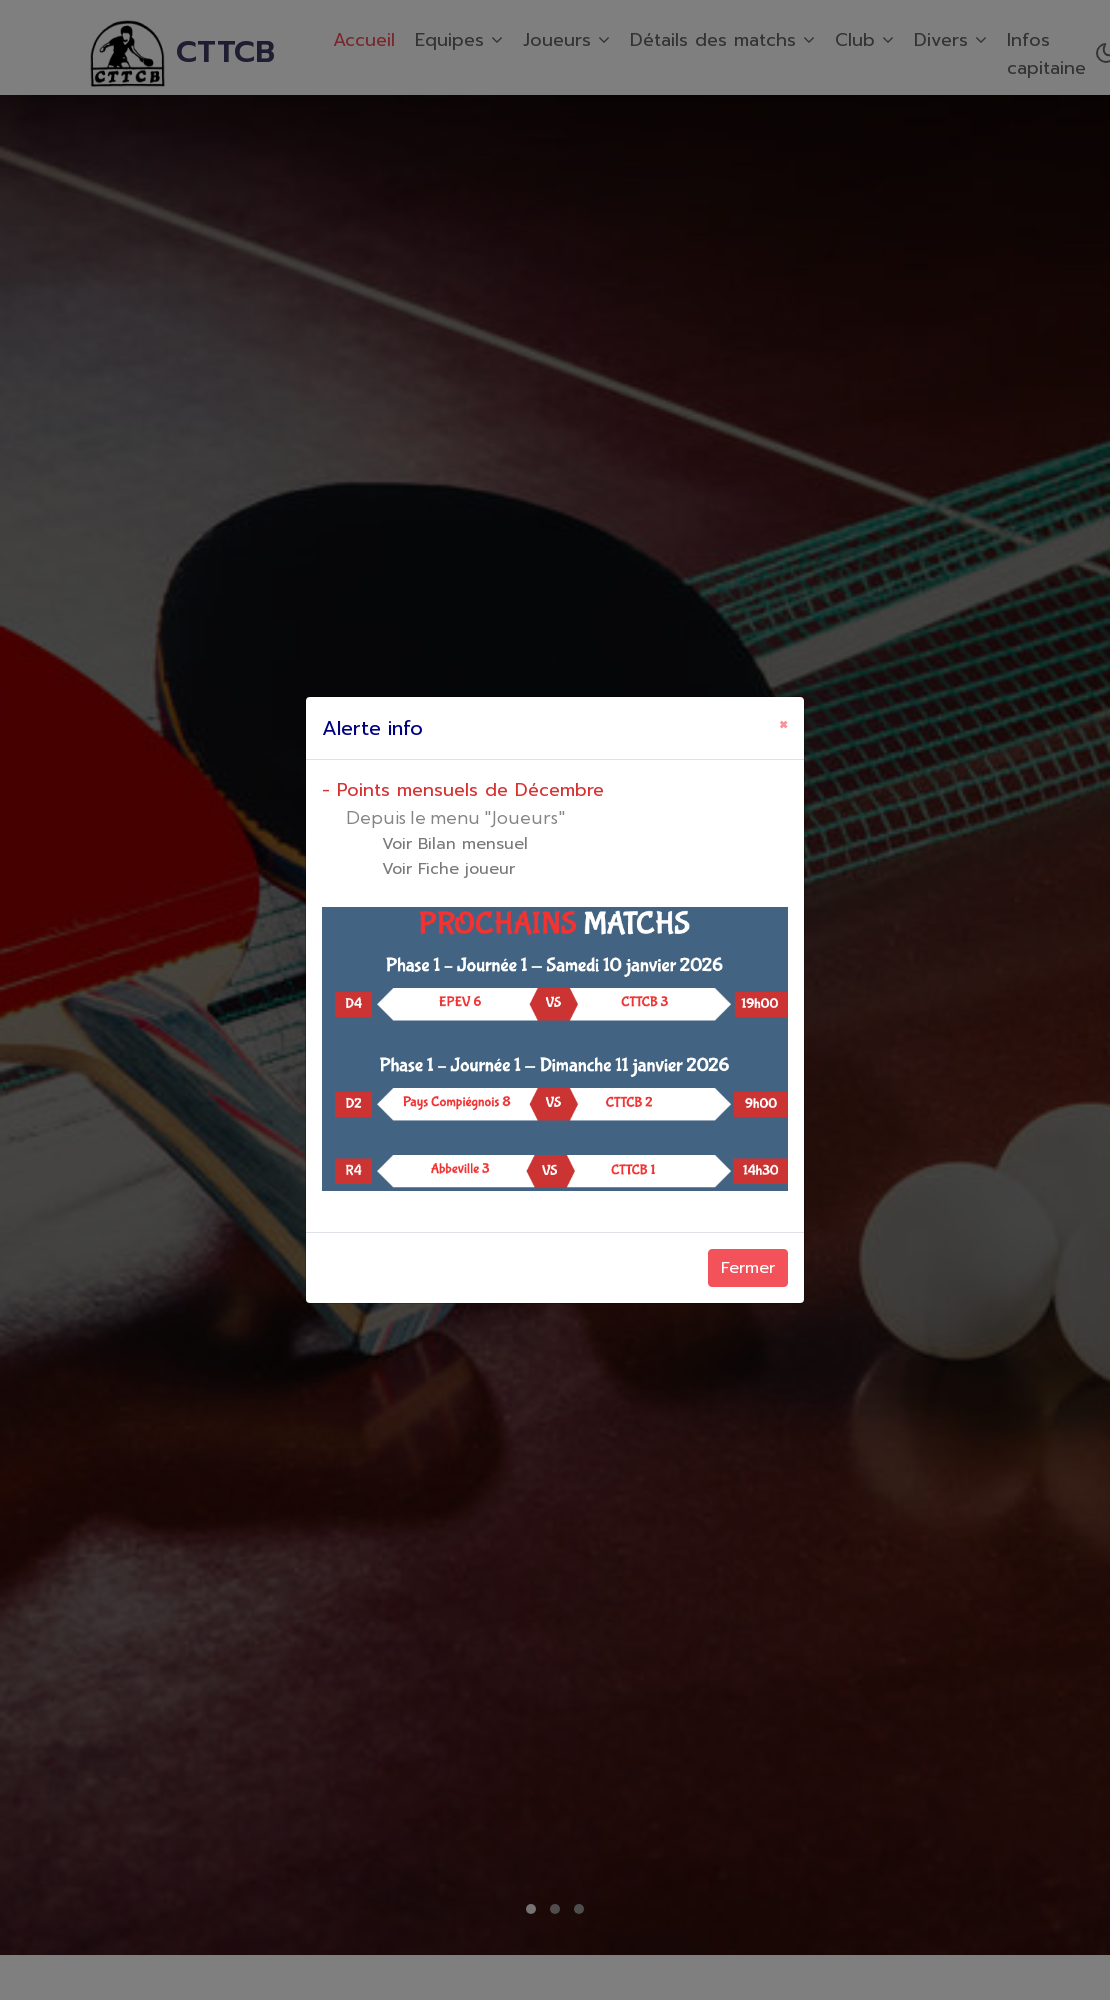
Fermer (748, 1268)
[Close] (783, 725)
